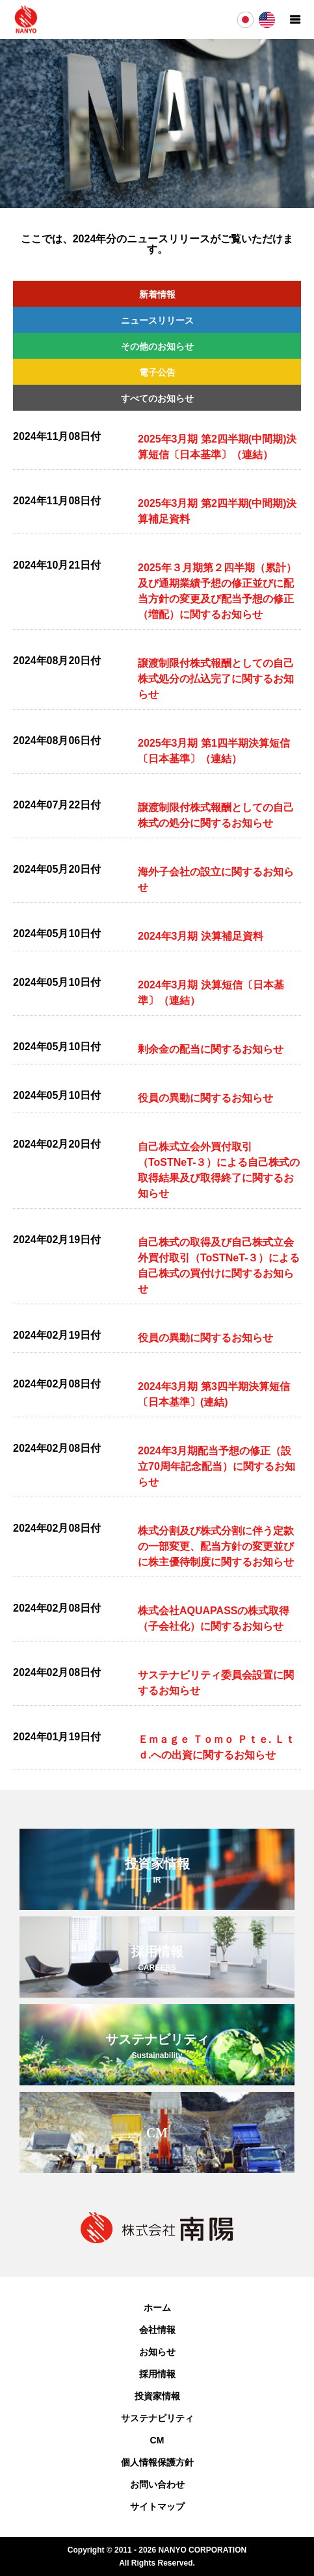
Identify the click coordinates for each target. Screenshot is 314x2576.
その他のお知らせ (157, 346)
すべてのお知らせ (157, 398)
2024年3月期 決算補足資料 (200, 936)
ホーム (157, 2307)
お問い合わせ (157, 2484)
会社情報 (157, 2330)
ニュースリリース (157, 320)
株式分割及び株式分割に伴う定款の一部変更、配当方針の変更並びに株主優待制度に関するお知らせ (216, 1546)
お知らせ (157, 2352)
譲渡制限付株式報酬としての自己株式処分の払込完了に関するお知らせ (216, 679)
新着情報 (157, 294)
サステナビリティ (157, 2418)
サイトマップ (157, 2506)
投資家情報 (157, 2396)
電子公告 (157, 372)
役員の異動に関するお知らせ (205, 1097)
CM (157, 2440)
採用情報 (157, 2374)
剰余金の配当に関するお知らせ (210, 1049)
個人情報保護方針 (157, 2462)
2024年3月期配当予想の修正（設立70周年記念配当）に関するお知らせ (216, 1466)
